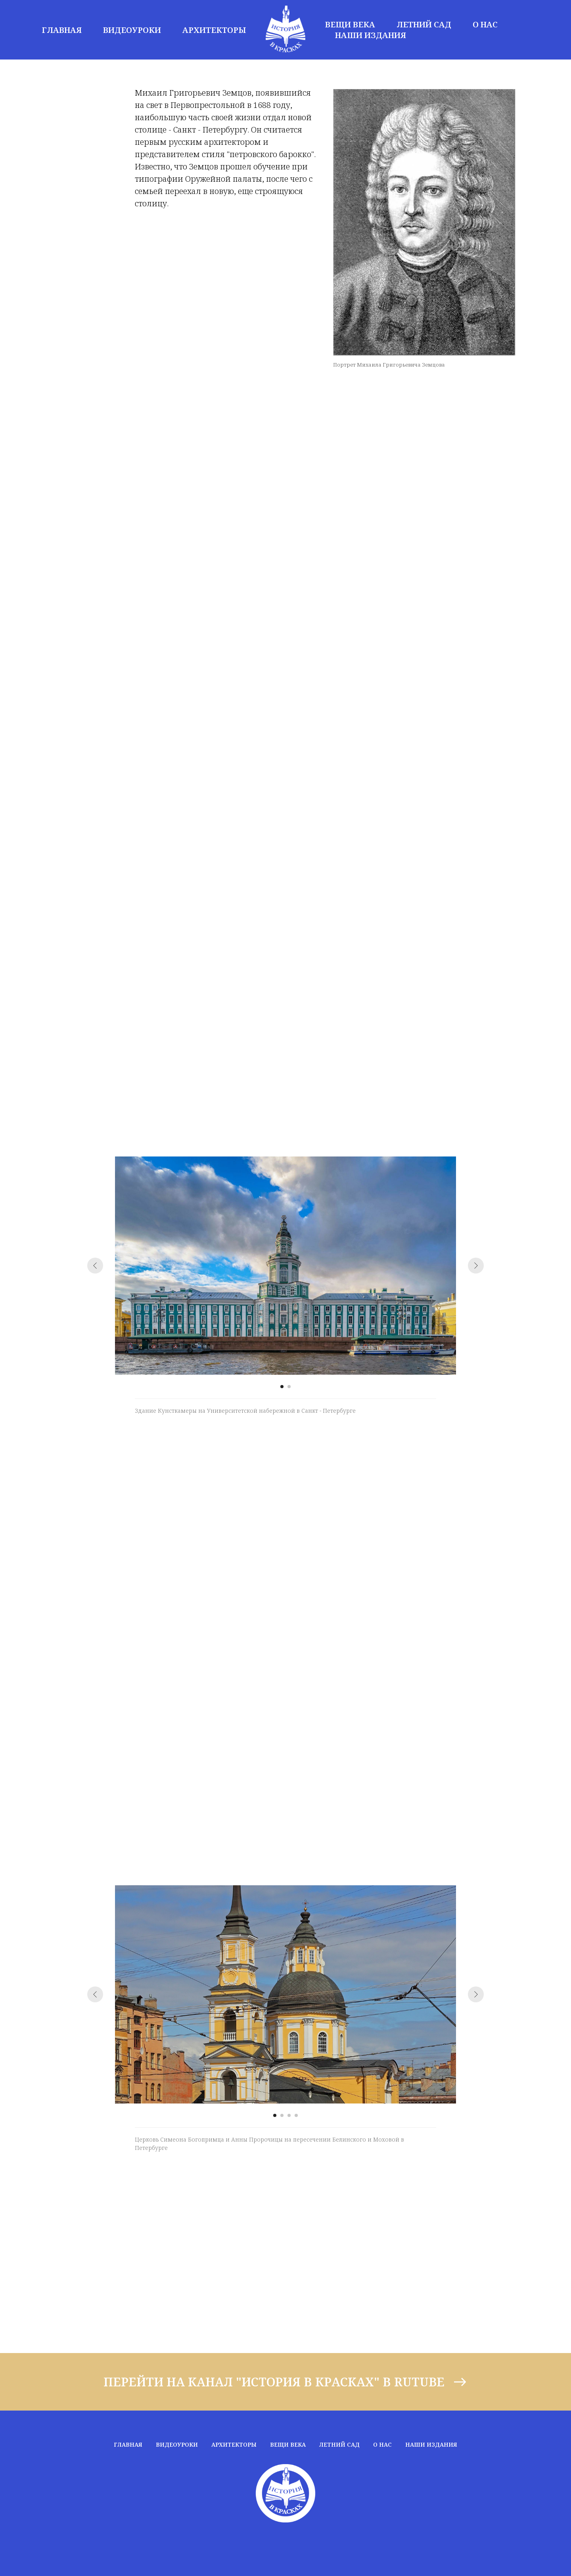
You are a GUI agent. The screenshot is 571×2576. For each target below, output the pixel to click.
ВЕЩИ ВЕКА (350, 24)
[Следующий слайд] (476, 1266)
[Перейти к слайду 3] (289, 2115)
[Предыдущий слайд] (95, 1266)
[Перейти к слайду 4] (296, 2115)
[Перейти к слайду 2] (289, 1386)
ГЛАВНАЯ (62, 30)
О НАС (485, 24)
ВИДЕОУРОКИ (132, 30)
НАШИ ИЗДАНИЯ (370, 35)
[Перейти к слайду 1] (282, 1386)
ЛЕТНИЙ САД (424, 24)
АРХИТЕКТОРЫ (214, 30)
